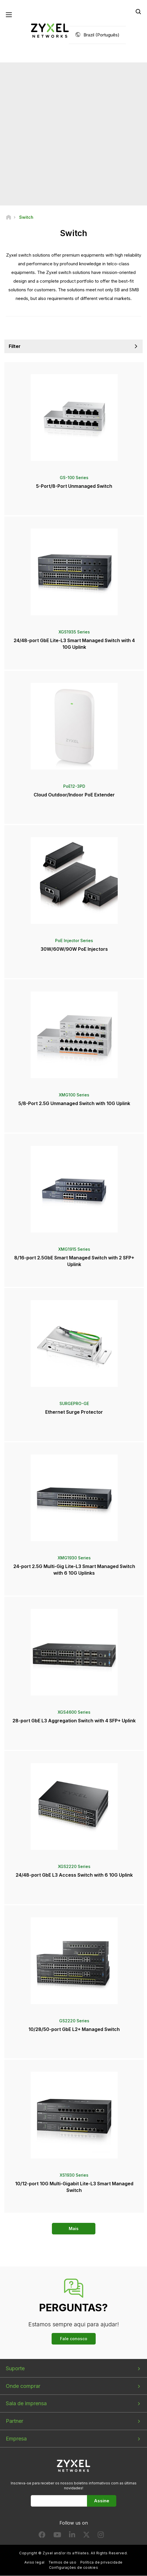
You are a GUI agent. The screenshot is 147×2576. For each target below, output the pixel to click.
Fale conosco (73, 2338)
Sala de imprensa (26, 2404)
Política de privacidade (101, 2562)
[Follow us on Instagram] (101, 2536)
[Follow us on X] (86, 2536)
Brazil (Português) (101, 35)
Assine (101, 2500)
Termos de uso (62, 2562)
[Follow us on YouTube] (57, 2536)
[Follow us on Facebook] (42, 2536)
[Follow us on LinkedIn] (72, 2536)
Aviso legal (34, 2562)
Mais (74, 2228)
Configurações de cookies (73, 2567)
